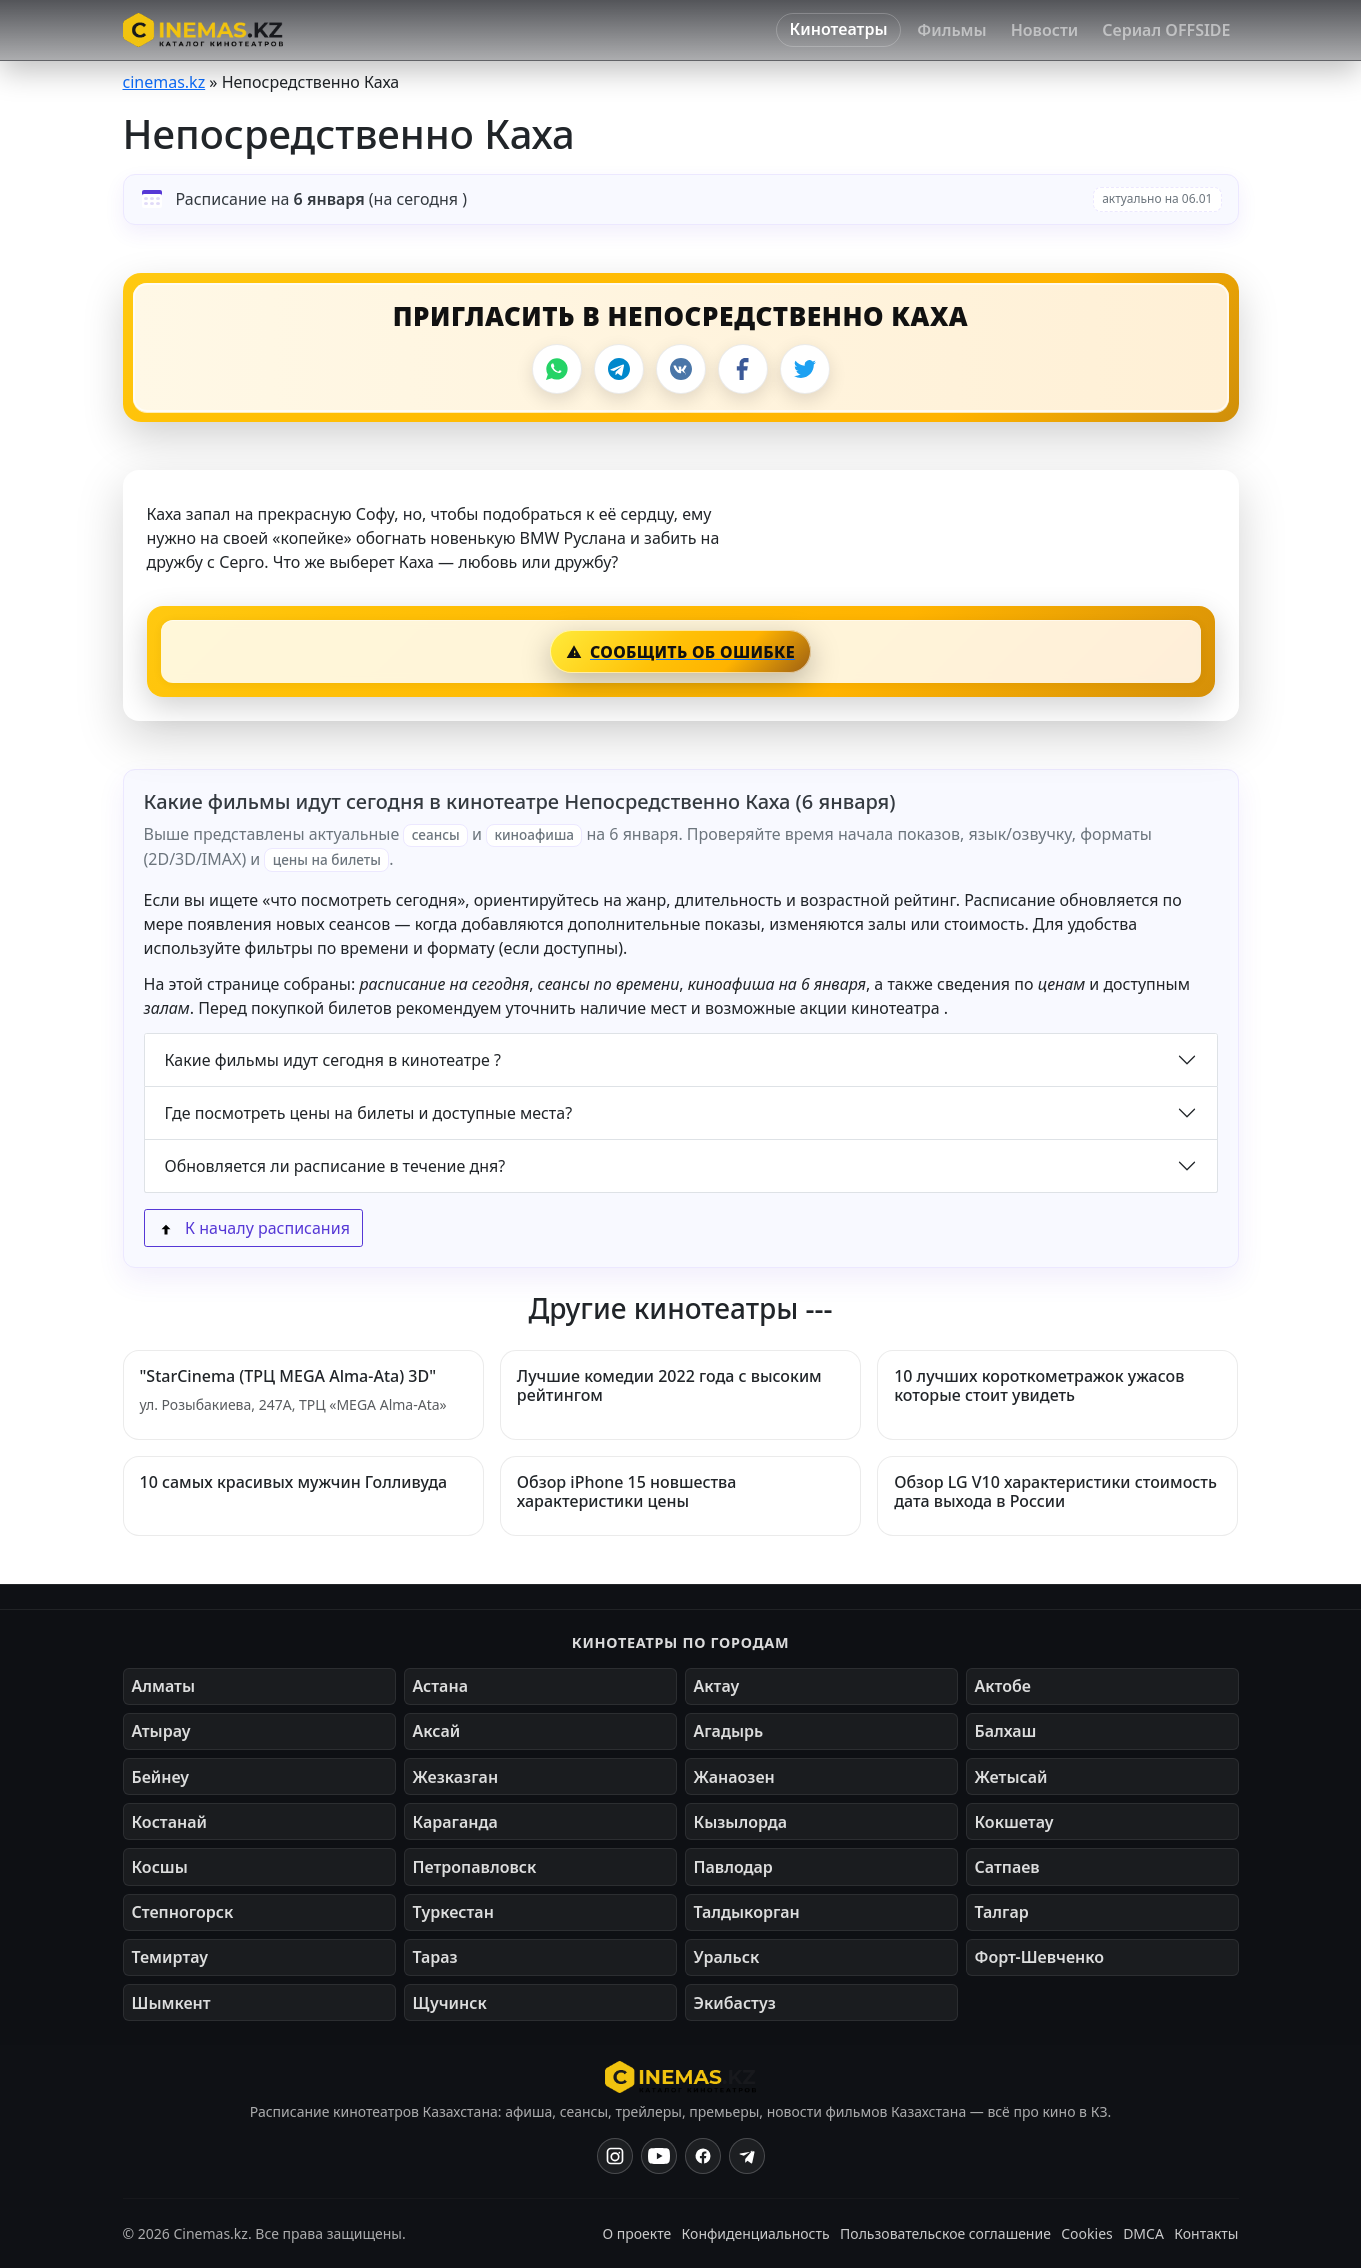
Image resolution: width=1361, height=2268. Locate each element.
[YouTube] (659, 2156)
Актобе (1003, 1686)
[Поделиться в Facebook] (743, 369)
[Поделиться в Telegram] (619, 369)
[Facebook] (703, 2156)
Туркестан (453, 1912)
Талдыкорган (747, 1912)
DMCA (1143, 2233)
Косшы (160, 1867)
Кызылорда (741, 1822)
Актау (717, 1686)
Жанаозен (734, 1777)
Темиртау (170, 1957)
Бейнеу (160, 1777)
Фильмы (951, 30)
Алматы (164, 1686)
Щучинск (450, 2003)
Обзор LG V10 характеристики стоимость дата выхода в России (1055, 1491)
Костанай (169, 1822)
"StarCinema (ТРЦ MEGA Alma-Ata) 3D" (288, 1376)
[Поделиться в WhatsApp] (557, 369)
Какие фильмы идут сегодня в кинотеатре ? (333, 1060)
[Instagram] (615, 2156)
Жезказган (456, 1777)
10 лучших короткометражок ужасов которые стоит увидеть (1039, 1385)
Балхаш (1006, 1731)
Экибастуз (735, 2003)
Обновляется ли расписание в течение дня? (335, 1166)
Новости (1045, 30)
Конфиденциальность (756, 2233)
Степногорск (183, 1912)
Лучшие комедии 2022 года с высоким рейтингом (669, 1385)
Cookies (1086, 2233)
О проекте (636, 2233)
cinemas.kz (164, 82)
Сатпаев (1007, 1867)
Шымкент (171, 2003)
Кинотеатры (839, 29)
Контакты (1206, 2233)
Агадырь (729, 1731)
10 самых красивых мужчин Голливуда (294, 1482)
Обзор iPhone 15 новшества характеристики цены (627, 1491)
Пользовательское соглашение (945, 2233)
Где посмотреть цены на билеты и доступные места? (369, 1113)
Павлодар (733, 1867)
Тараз (435, 1957)
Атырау (161, 1731)
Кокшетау (1014, 1822)
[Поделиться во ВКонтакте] (681, 369)
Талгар (1002, 1912)
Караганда (455, 1822)
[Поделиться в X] (805, 369)
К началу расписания (253, 1228)
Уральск (727, 1957)
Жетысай (1011, 1777)
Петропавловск (475, 1867)
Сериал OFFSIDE (1166, 30)
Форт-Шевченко (1040, 1957)
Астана (440, 1686)
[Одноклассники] (747, 2156)
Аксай (437, 1731)
